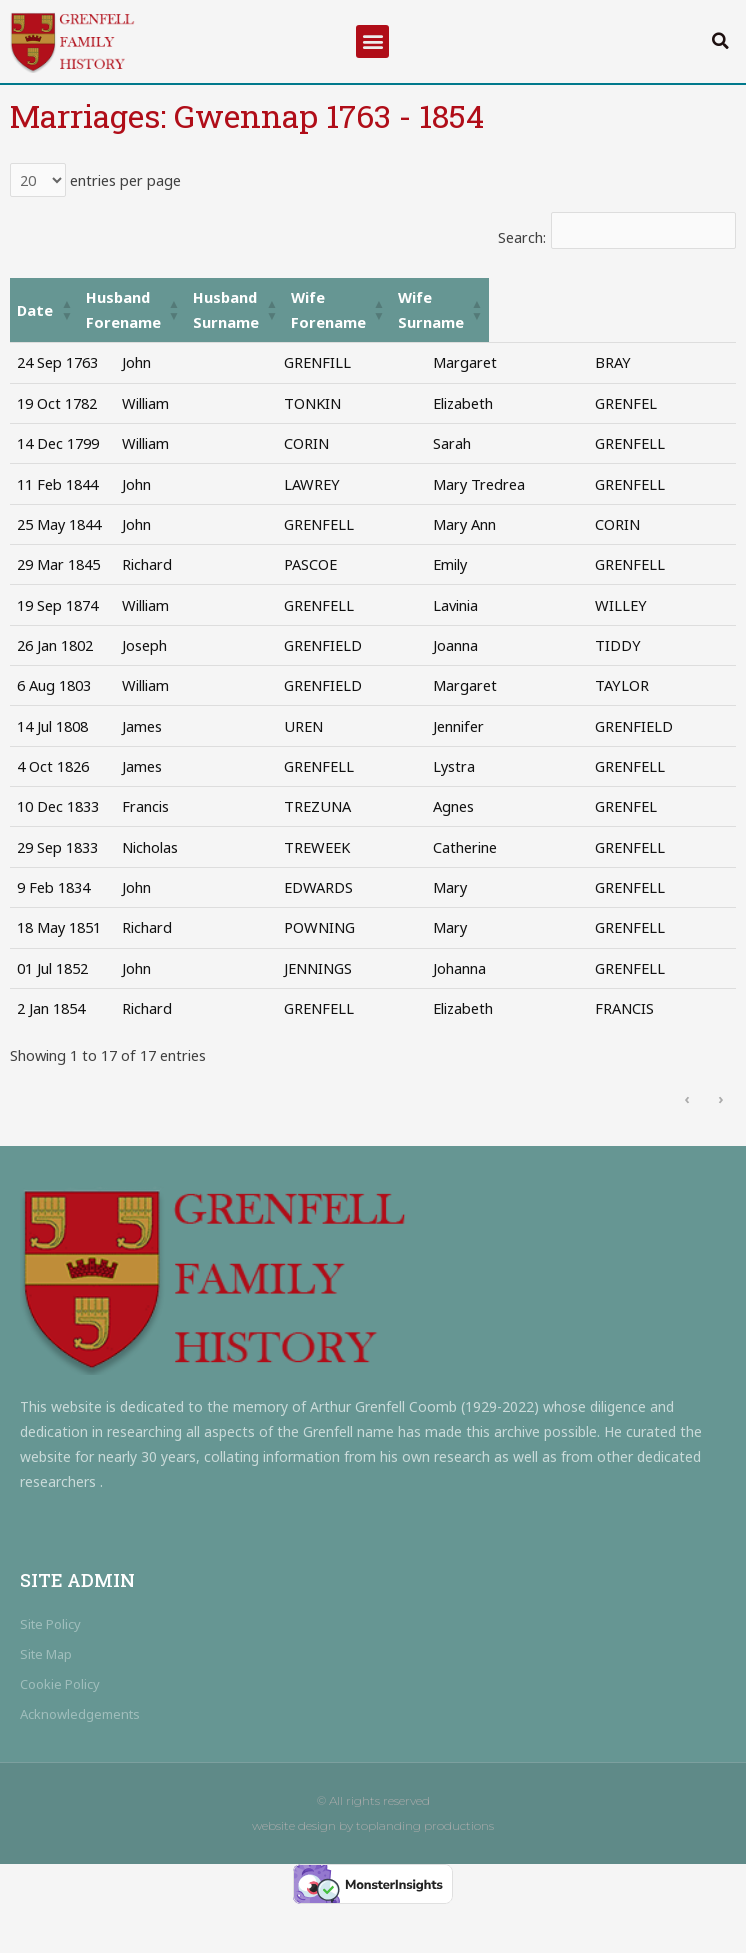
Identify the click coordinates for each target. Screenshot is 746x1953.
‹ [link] (686, 1147)
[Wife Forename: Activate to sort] (525, 297)
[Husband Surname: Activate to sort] (368, 297)
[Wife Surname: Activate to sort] (667, 297)
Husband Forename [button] (185, 297)
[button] (372, 41)
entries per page (123, 180)
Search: (522, 237)
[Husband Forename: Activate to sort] (195, 297)
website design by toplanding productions (373, 1875)
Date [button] (35, 297)
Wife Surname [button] (658, 297)
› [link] (720, 1147)
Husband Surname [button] (358, 297)
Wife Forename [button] (515, 297)
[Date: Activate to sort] (58, 297)
